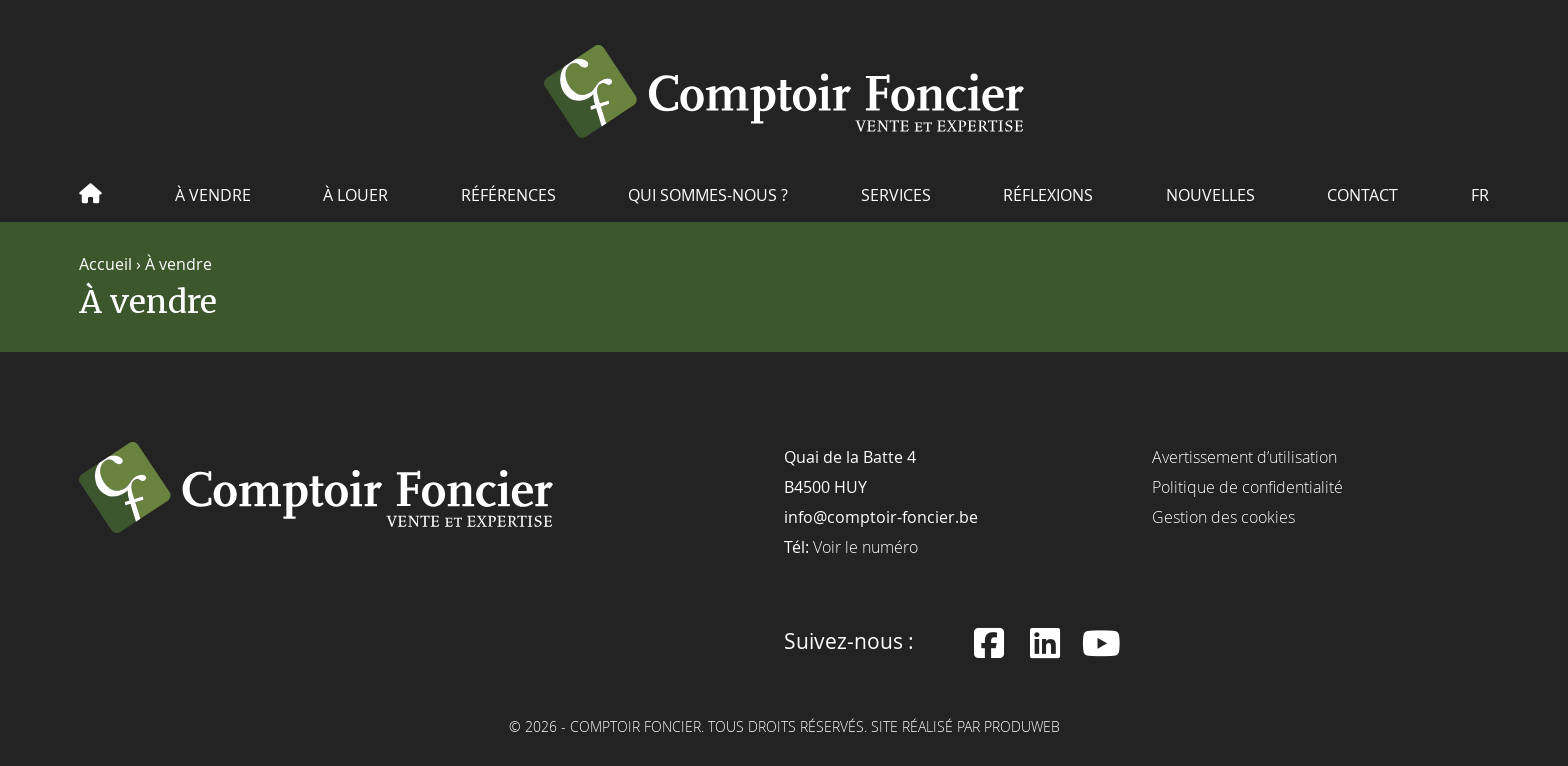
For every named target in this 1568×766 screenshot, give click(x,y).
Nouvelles (1210, 194)
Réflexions (1048, 194)
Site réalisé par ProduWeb (965, 727)
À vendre (213, 194)
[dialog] (1530, 726)
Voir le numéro (865, 546)
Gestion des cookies (1223, 516)
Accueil (105, 263)
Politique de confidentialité (1247, 486)
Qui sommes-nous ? (708, 194)
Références (508, 194)
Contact (1362, 194)
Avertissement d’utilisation (1244, 456)
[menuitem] (1480, 201)
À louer (355, 194)
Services (896, 194)
